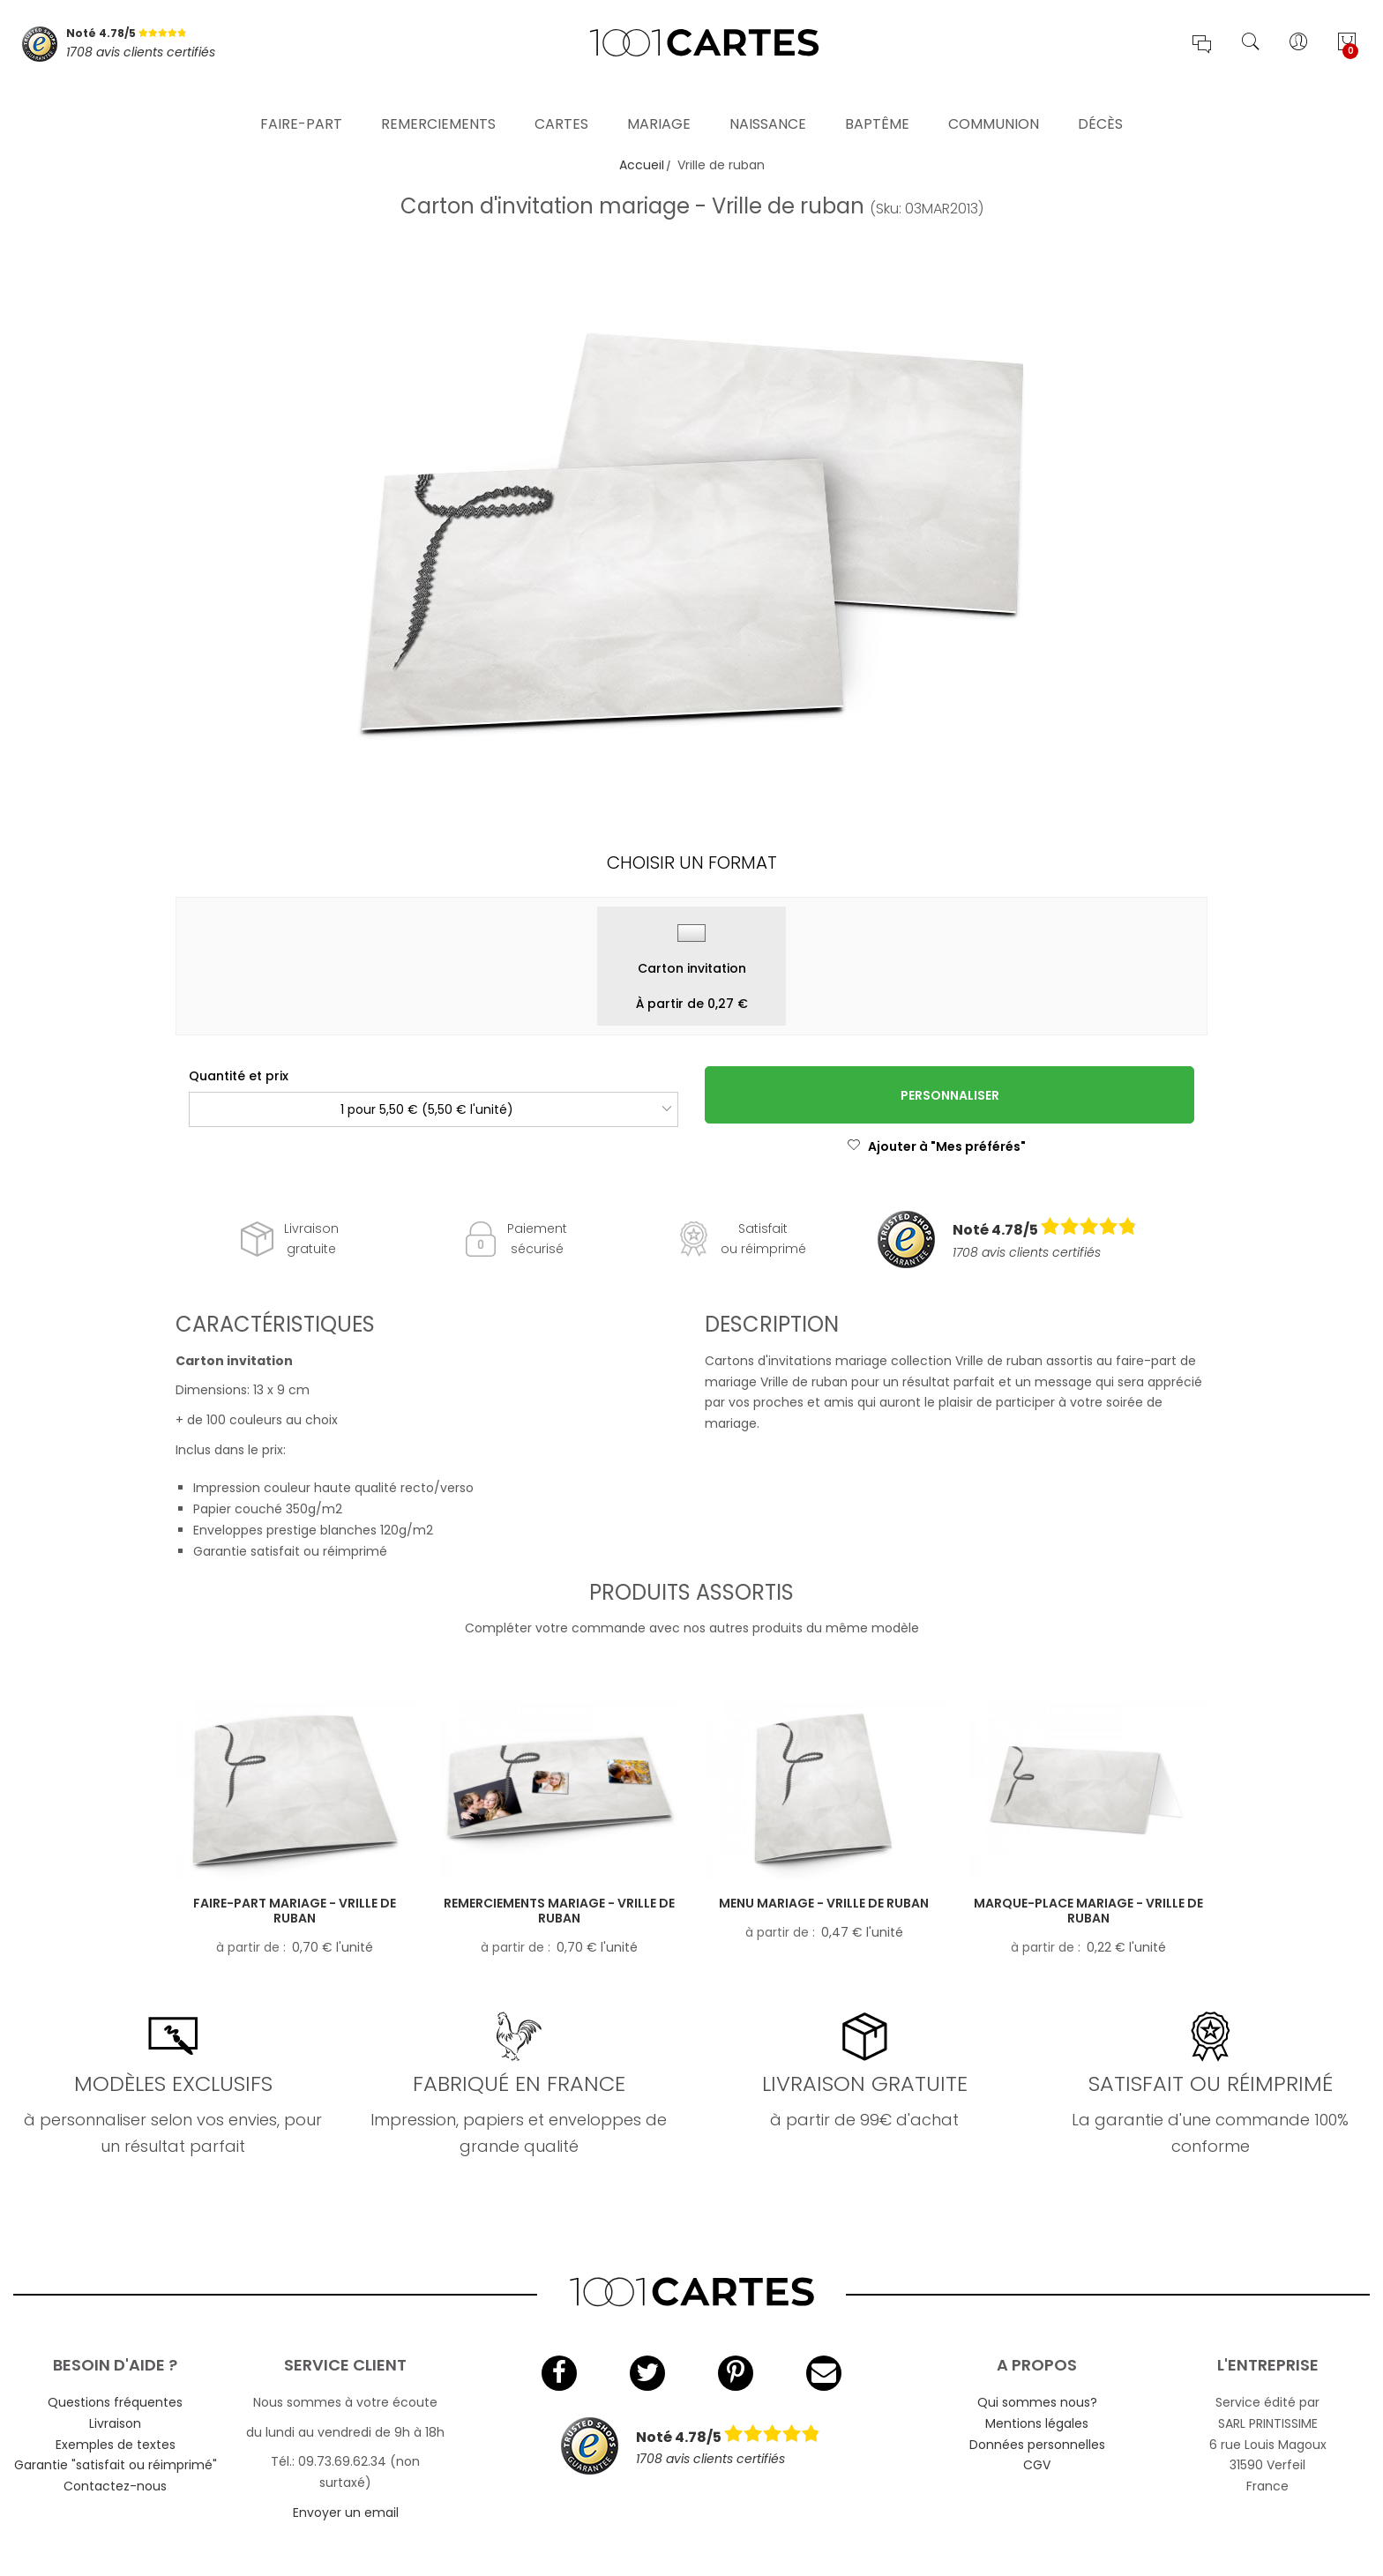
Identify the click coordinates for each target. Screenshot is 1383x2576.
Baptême (877, 101)
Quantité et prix (238, 1076)
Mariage (659, 101)
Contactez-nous (115, 2486)
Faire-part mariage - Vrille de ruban (294, 1910)
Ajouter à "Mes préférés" (936, 1146)
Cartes (561, 101)
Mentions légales (1036, 2423)
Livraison (115, 2423)
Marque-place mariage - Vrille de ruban (1088, 1910)
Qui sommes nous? (1037, 2402)
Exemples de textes (116, 2444)
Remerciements (438, 101)
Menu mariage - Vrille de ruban (824, 1903)
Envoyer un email (346, 2512)
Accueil (641, 165)
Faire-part (301, 101)
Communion (993, 101)
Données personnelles (1037, 2444)
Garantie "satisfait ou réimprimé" (115, 2465)
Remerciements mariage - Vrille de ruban (559, 1910)
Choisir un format (692, 862)
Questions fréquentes (115, 2402)
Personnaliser (950, 1095)
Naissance (767, 101)
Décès (1100, 101)
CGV (1036, 2465)
